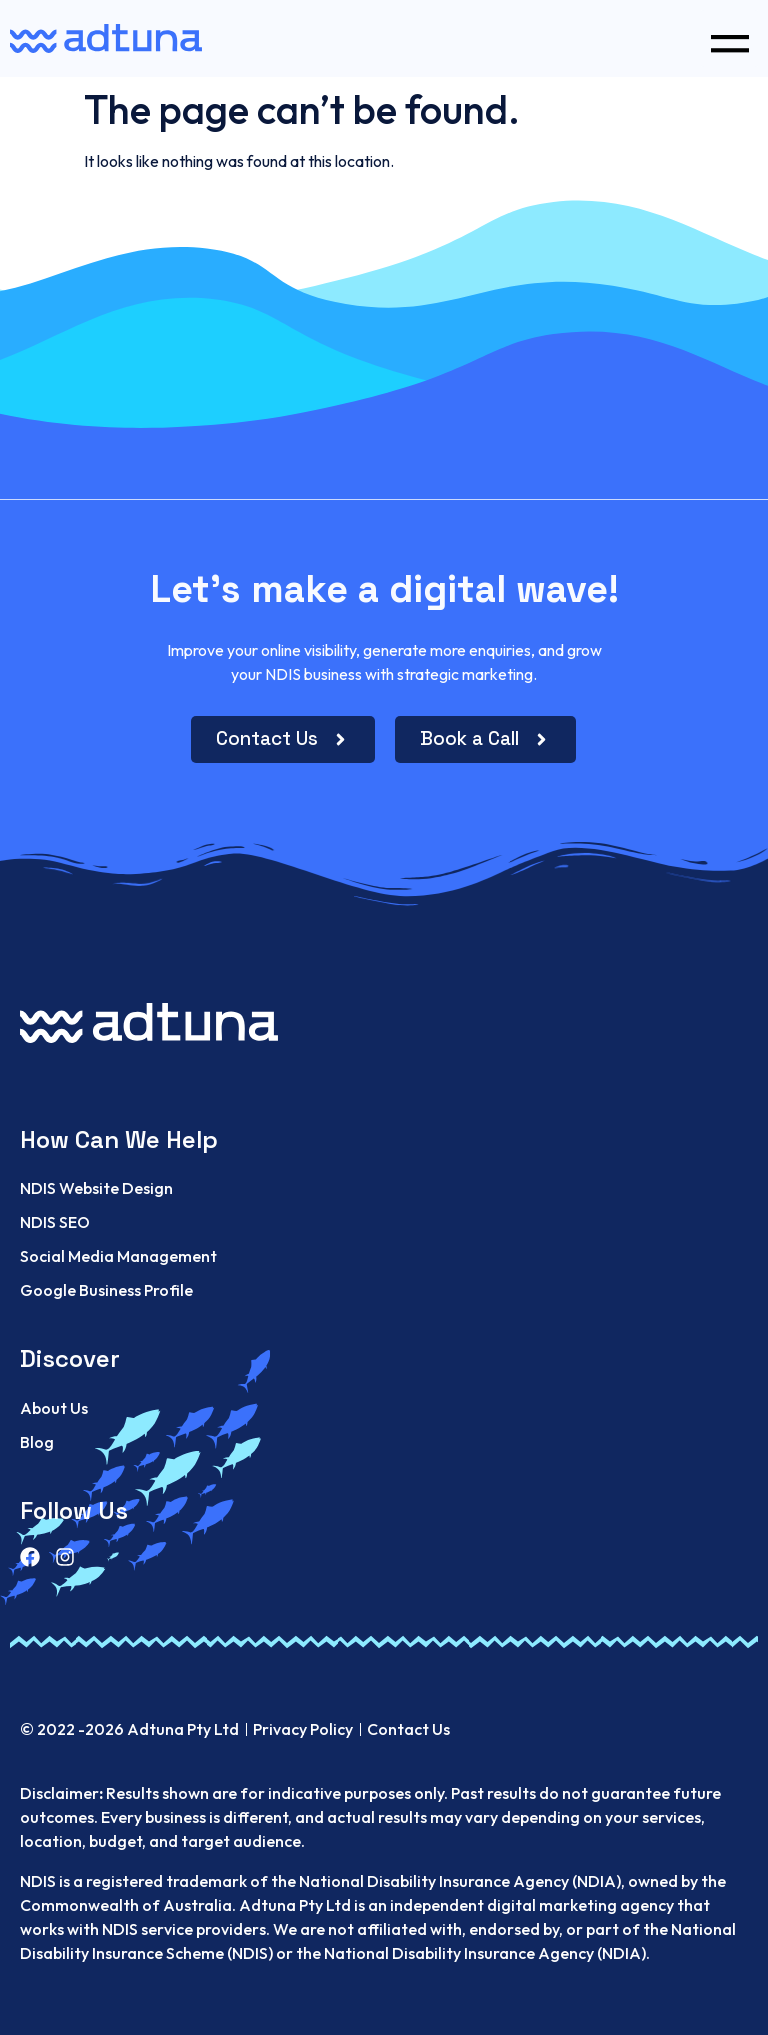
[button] (729, 38)
